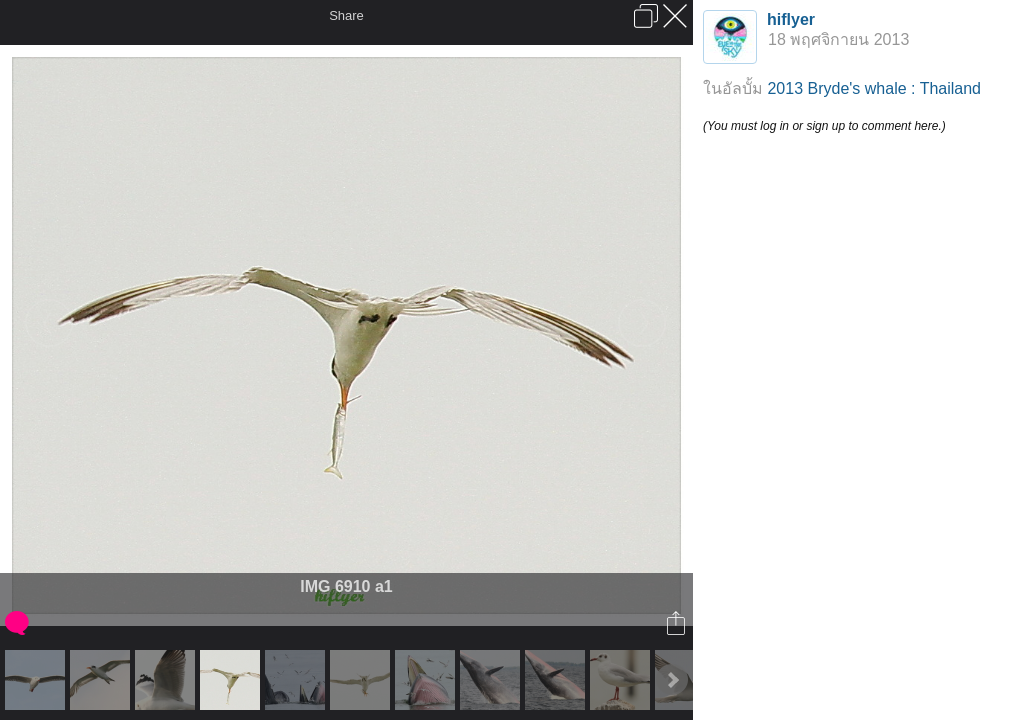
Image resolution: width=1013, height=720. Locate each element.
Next (672, 680)
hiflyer (791, 19)
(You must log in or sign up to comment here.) (824, 126)
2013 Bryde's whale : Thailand (874, 88)
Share (346, 15)
